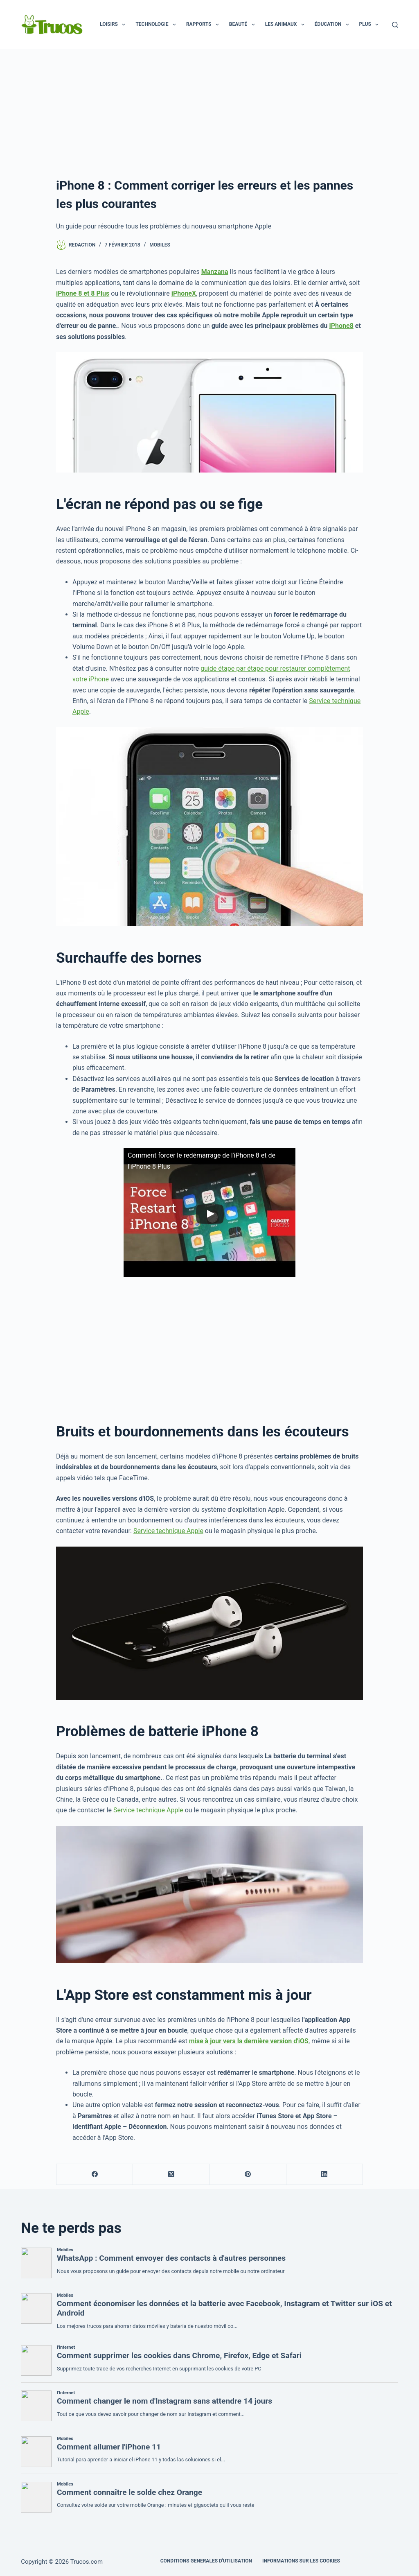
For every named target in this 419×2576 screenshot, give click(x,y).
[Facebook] (94, 2174)
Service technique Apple (168, 1531)
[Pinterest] (248, 2174)
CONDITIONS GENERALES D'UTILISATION (206, 2561)
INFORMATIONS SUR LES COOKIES (301, 2561)
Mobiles (159, 245)
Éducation (333, 24)
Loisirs (114, 24)
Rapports (204, 24)
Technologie (157, 24)
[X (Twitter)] (171, 2174)
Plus (370, 24)
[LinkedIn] (324, 2174)
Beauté (243, 24)
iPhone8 (341, 326)
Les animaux (286, 24)
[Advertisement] (209, 110)
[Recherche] (395, 25)
